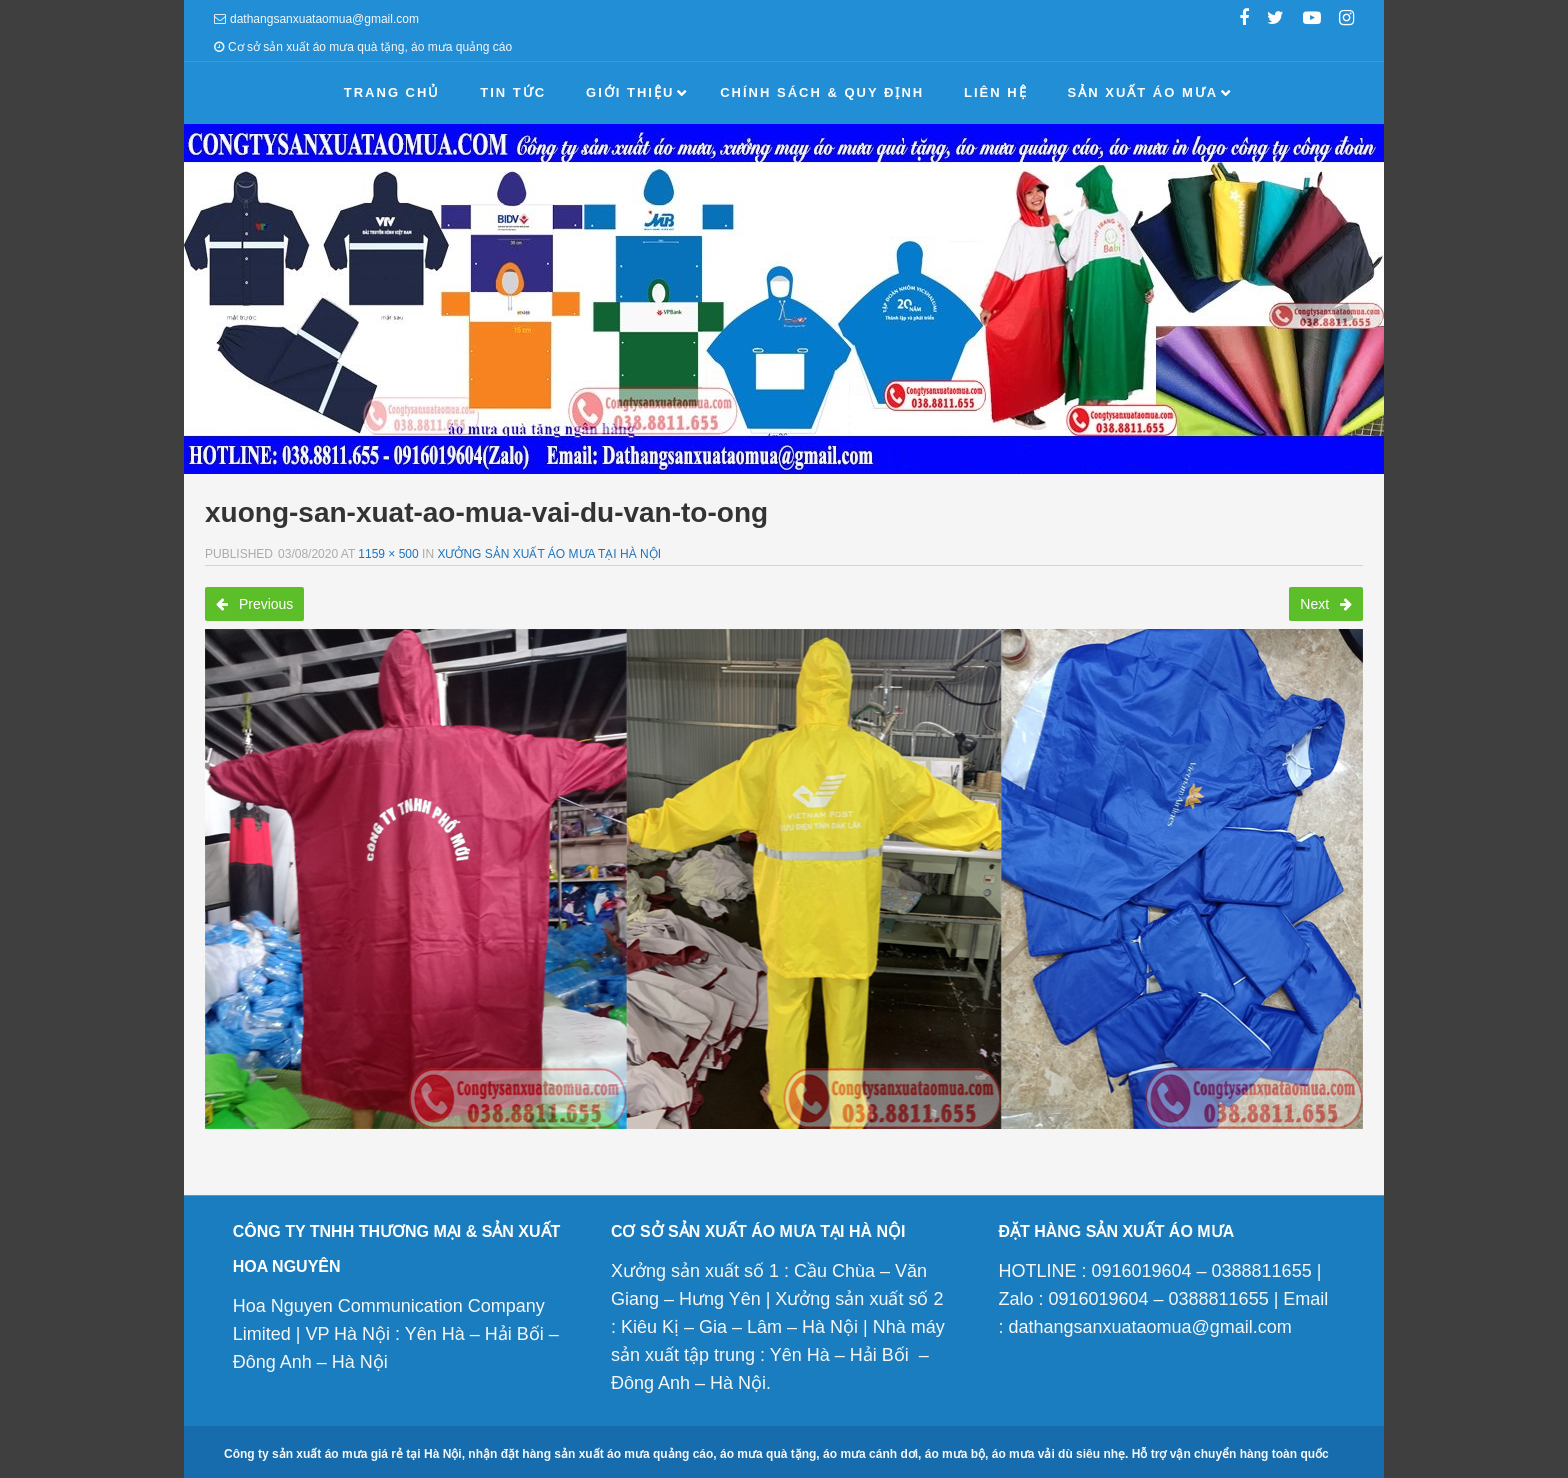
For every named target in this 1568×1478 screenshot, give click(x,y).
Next (1326, 604)
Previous (254, 604)
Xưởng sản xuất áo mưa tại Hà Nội (549, 554)
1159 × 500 (388, 554)
